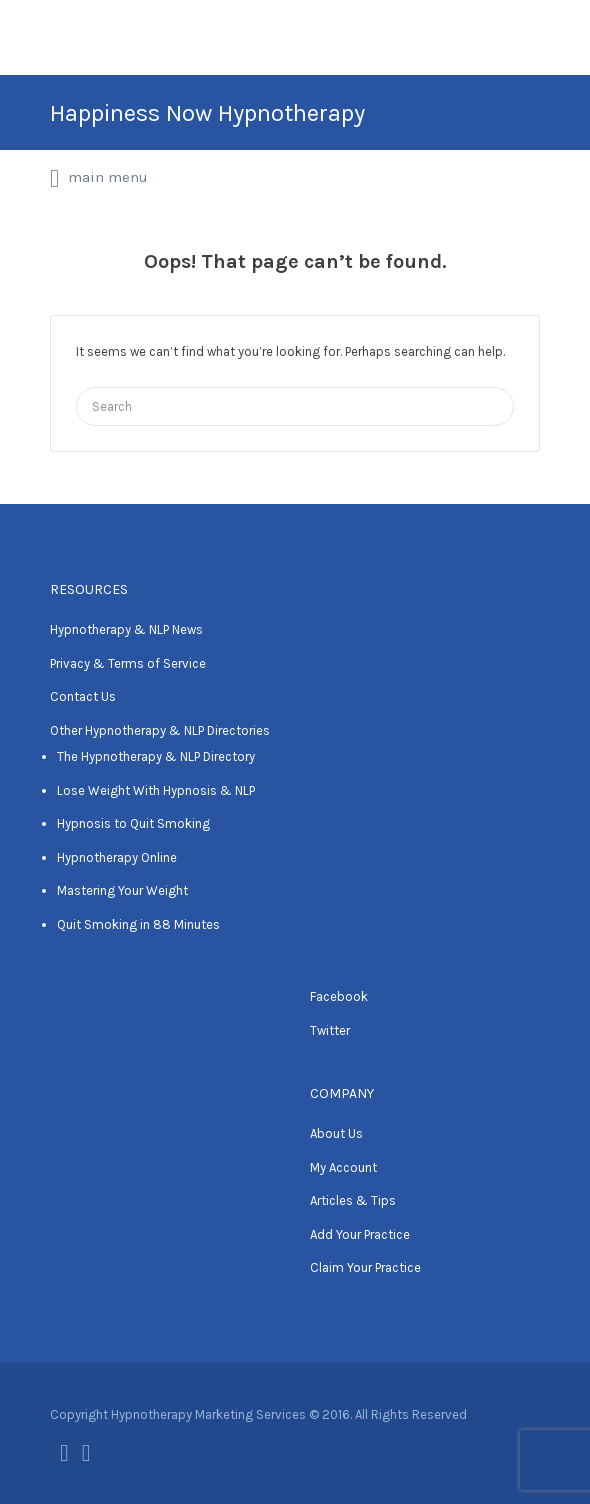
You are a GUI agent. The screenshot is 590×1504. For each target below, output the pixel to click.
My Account (343, 1167)
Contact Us (83, 696)
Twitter (330, 1030)
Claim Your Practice (365, 1267)
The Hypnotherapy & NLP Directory (156, 756)
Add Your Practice (360, 1234)
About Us (336, 1133)
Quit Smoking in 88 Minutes (138, 924)
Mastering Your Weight (122, 890)
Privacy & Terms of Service (128, 663)
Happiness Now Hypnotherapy (207, 113)
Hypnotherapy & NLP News (126, 629)
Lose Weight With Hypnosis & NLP (156, 790)
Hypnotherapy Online (117, 857)
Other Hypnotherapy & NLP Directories (160, 730)
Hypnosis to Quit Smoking (133, 823)
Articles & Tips (353, 1200)
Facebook (339, 996)
